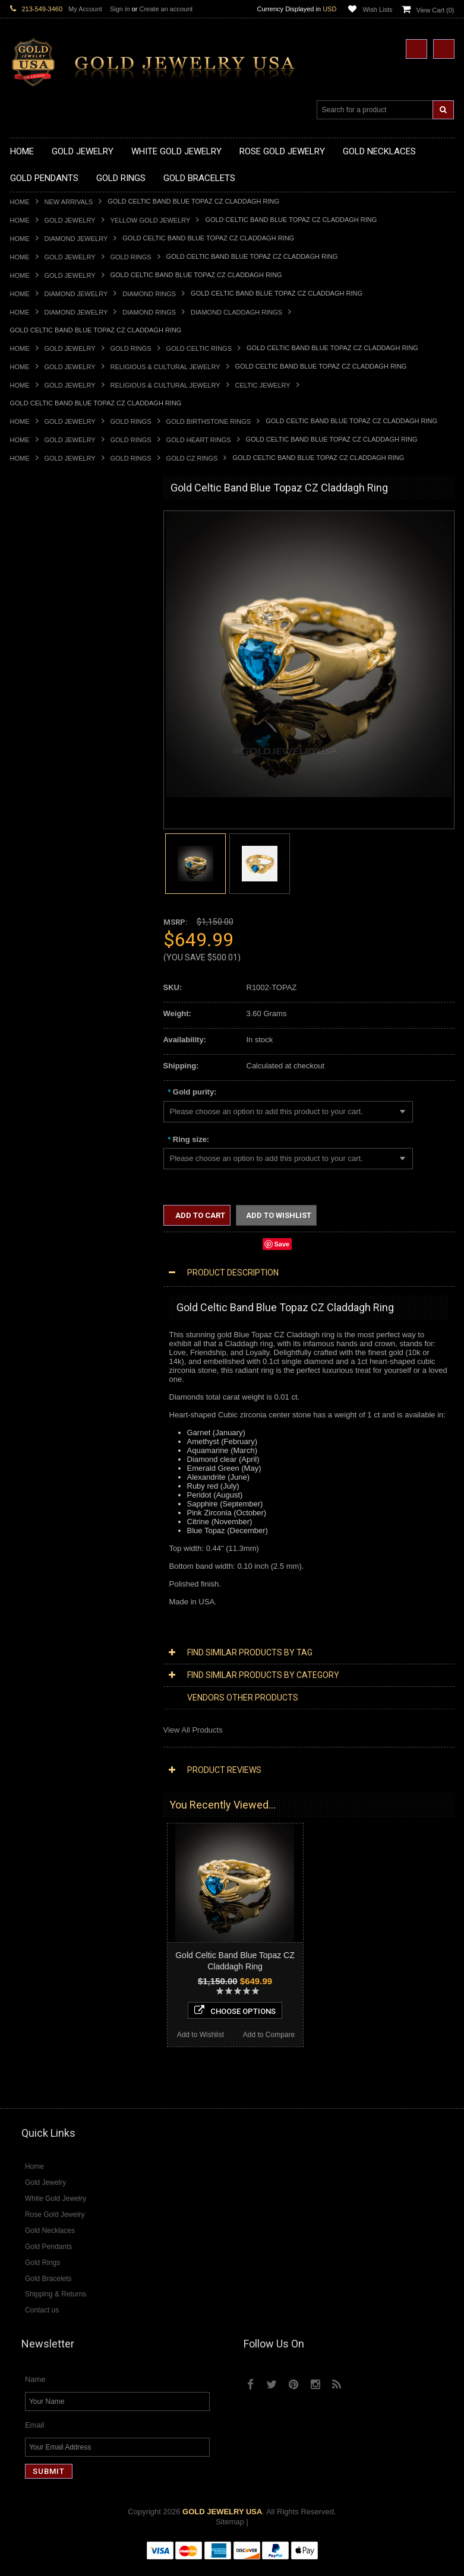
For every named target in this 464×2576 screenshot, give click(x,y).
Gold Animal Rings (42, 871)
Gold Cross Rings (40, 921)
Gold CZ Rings (192, 458)
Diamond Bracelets (42, 1462)
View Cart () (435, 10)
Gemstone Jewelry (42, 1553)
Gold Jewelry (70, 220)
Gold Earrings (33, 1011)
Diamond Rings (149, 293)
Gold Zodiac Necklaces (50, 660)
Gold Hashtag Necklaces (52, 560)
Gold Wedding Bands (46, 1001)
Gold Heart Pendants (46, 760)
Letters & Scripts (38, 1272)
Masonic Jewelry (38, 1161)
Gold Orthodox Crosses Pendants (67, 780)
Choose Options (79, 1883)
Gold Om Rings (36, 981)
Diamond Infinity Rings (48, 1522)
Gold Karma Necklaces (49, 610)
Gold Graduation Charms (53, 690)
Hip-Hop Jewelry (38, 1242)
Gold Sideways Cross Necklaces (66, 650)
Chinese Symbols (40, 1211)
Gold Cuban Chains (43, 1081)
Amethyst (26, 1572)
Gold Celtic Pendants (46, 740)
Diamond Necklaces (44, 1342)
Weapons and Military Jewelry (61, 1221)
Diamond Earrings (41, 1452)
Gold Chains (31, 1071)
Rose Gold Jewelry (42, 1312)
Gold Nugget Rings (42, 971)
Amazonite (28, 1563)
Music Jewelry (34, 1282)
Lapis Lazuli (30, 1592)
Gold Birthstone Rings (208, 421)
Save (282, 1244)
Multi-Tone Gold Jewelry (51, 1322)
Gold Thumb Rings (42, 991)
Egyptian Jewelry (39, 1121)
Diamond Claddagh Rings (236, 312)
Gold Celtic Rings (199, 348)
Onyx (19, 1602)
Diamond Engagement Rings (59, 1512)
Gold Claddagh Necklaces (54, 540)
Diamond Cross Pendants (54, 1412)
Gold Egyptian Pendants (51, 811)
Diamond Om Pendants (50, 1442)
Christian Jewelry (39, 1151)
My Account (85, 8)
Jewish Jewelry (36, 1192)
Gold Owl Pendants (43, 821)
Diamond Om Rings (43, 1542)
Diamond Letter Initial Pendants (64, 1422)
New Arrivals (69, 201)
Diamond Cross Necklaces (55, 1352)
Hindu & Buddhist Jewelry (54, 1172)
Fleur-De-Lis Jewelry (45, 1262)
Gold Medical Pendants (50, 700)
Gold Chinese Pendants (50, 680)
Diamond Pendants (43, 1402)
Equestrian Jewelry (42, 1231)
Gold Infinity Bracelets (47, 1061)
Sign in (120, 8)
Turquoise (27, 1643)
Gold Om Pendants (43, 790)
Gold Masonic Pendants (51, 801)
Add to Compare (113, 1907)
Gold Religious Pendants (52, 731)
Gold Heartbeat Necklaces (55, 570)
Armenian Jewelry (40, 1111)
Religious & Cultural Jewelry (165, 366)
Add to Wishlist (43, 1907)
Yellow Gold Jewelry (151, 220)
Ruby (19, 1613)
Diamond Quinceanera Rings (59, 1492)
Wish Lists (377, 9)
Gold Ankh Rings (39, 891)
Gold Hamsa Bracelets (48, 1051)
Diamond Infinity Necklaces (56, 1382)
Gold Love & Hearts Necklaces (62, 630)
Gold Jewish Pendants (48, 770)
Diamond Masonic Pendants (58, 1432)
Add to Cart (199, 1215)
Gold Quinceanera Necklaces (60, 640)
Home (20, 201)
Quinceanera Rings (43, 881)
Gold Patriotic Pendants (50, 720)
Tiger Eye (26, 1633)
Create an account (165, 8)
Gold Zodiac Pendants (48, 710)
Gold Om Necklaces (44, 600)
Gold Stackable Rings (47, 860)
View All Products (193, 1729)
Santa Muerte (33, 1131)
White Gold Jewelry (43, 1301)
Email (35, 2436)
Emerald (24, 1582)
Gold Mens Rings (40, 961)
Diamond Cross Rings (47, 1482)
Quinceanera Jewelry (46, 1201)
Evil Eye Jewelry (38, 1252)
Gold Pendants (35, 670)
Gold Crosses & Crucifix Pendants (68, 750)
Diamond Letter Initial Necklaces (65, 1372)
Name (35, 2390)
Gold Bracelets (35, 1021)
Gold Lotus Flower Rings (52, 951)
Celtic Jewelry (263, 385)
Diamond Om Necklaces (51, 1392)
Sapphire (25, 1623)
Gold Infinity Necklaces (49, 590)
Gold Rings (131, 257)
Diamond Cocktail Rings (51, 1502)
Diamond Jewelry (76, 238)
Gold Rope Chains (41, 1091)
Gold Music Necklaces (48, 620)
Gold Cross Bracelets (46, 1041)
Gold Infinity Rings (41, 941)
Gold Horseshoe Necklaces (57, 580)
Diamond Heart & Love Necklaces (68, 1362)
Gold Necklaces (37, 530)
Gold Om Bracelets (42, 1031)
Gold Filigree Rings (43, 850)
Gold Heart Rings (198, 439)
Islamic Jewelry (36, 1182)
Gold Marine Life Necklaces (57, 550)
